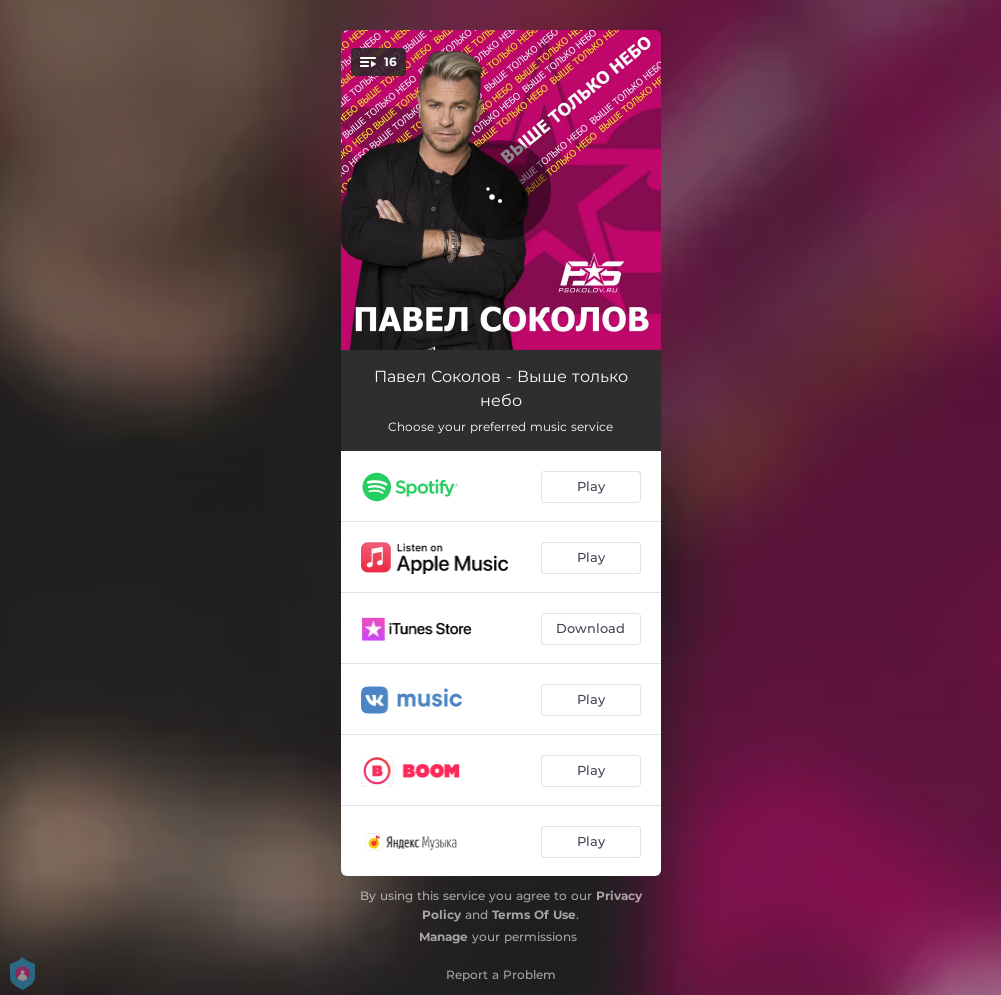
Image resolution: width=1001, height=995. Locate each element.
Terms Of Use (534, 914)
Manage (443, 936)
